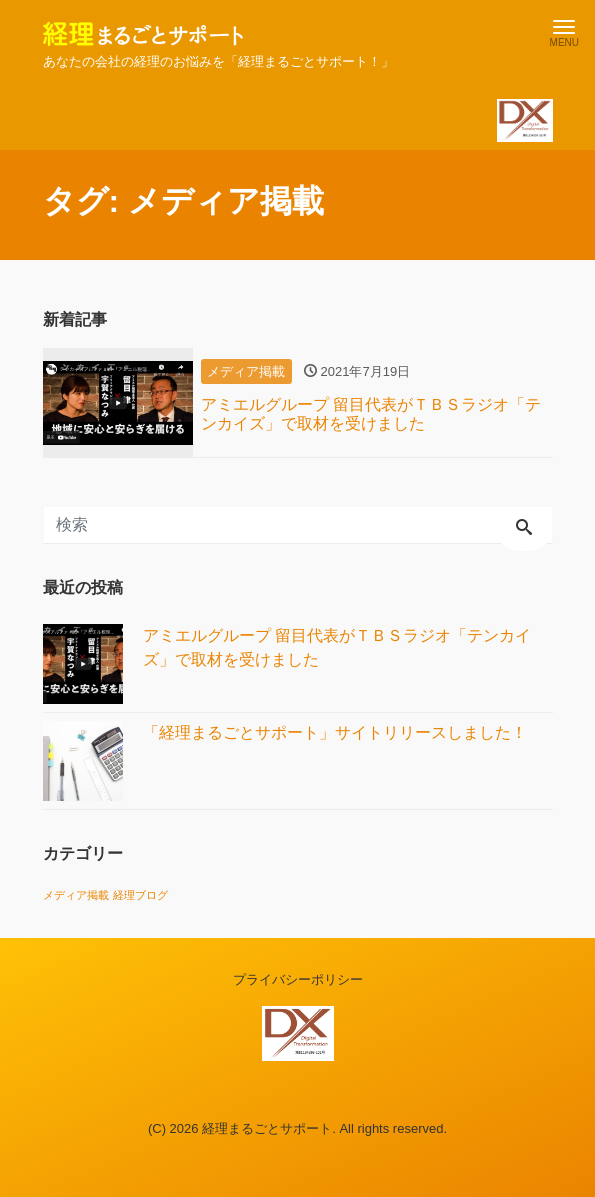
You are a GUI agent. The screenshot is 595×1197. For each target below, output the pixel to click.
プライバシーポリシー (298, 979)
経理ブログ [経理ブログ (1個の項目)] (140, 895)
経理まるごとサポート (267, 1128)
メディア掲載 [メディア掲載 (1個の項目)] (76, 895)
